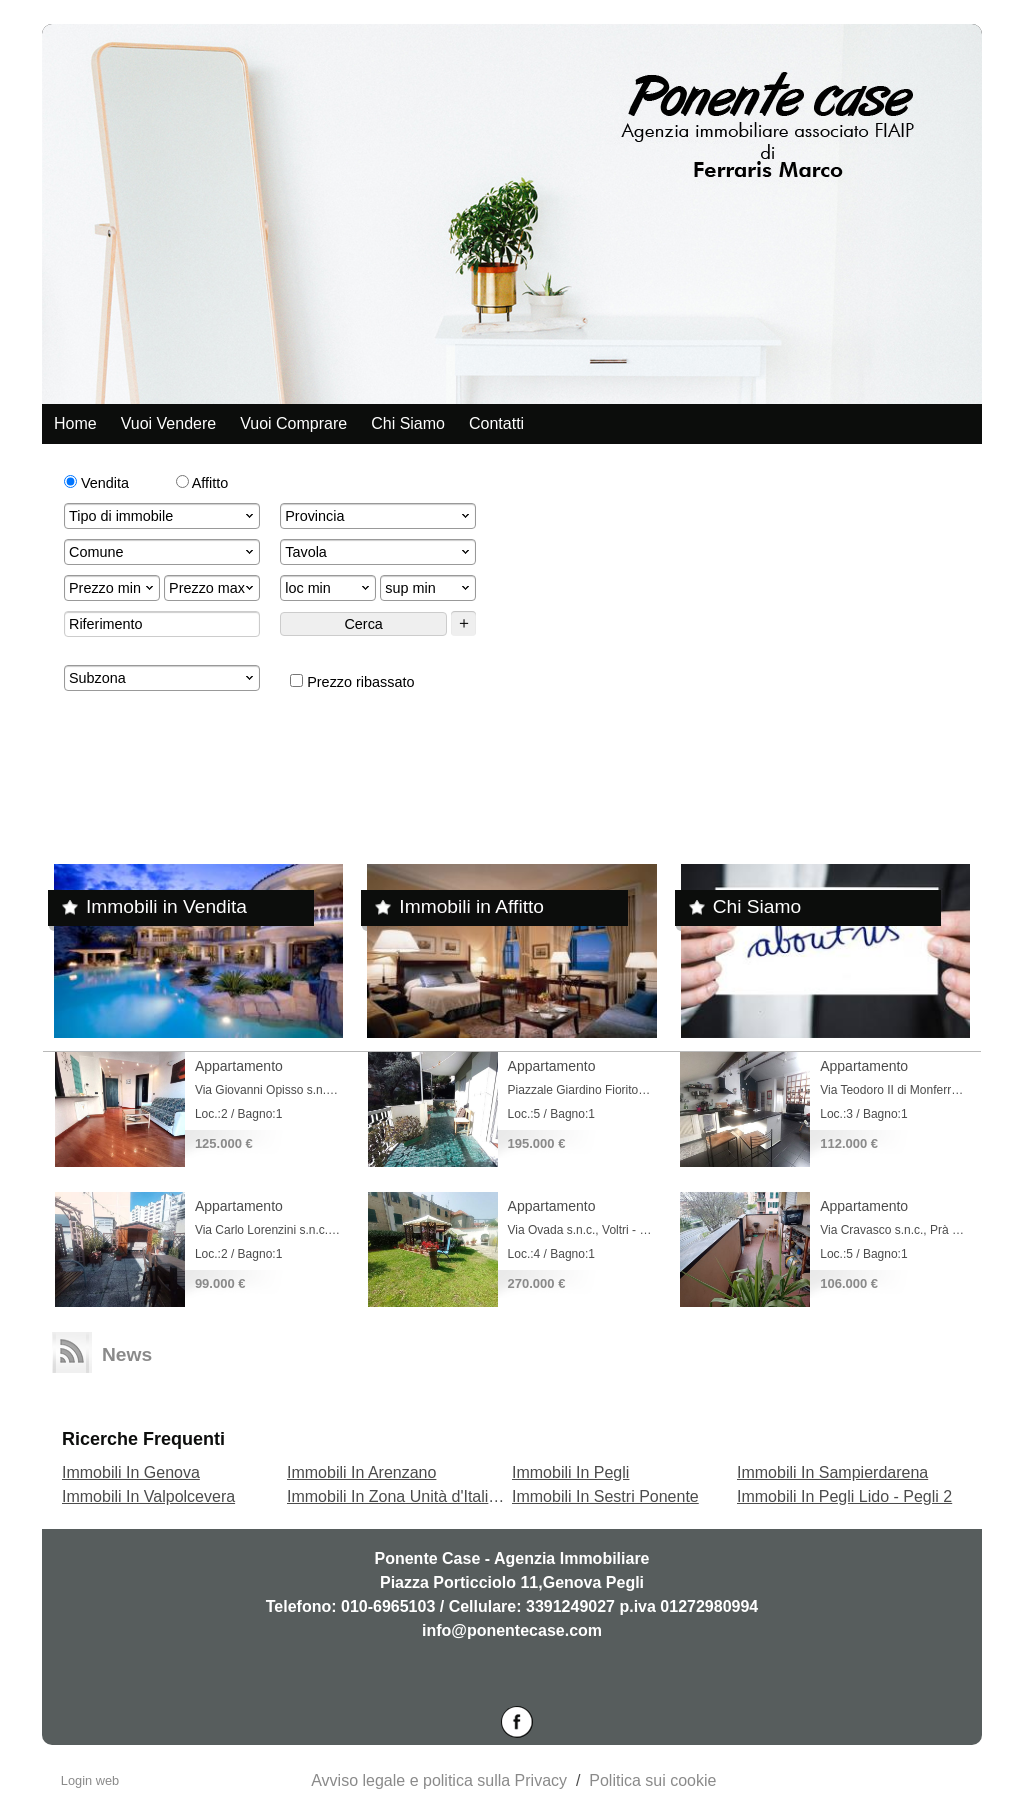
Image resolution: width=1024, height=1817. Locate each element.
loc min (329, 588)
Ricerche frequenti (143, 1439)
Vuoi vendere (168, 423)
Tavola (379, 552)
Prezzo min (113, 588)
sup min (429, 588)
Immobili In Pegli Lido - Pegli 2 (844, 1496)
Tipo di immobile (163, 516)
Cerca (363, 624)
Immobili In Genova (131, 1472)
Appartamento (239, 1066)
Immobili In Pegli (570, 1472)
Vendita (96, 483)
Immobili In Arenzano (361, 1472)
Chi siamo (408, 423)
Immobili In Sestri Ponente (605, 1496)
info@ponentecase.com (512, 1630)
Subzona (163, 678)
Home (75, 423)
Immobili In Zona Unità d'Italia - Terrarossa (437, 1496)
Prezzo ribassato (352, 682)
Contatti (496, 423)
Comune (163, 552)
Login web (90, 1780)
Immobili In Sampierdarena (832, 1472)
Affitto (202, 483)
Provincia (379, 516)
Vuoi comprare (293, 423)
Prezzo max (213, 588)
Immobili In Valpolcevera (148, 1496)
